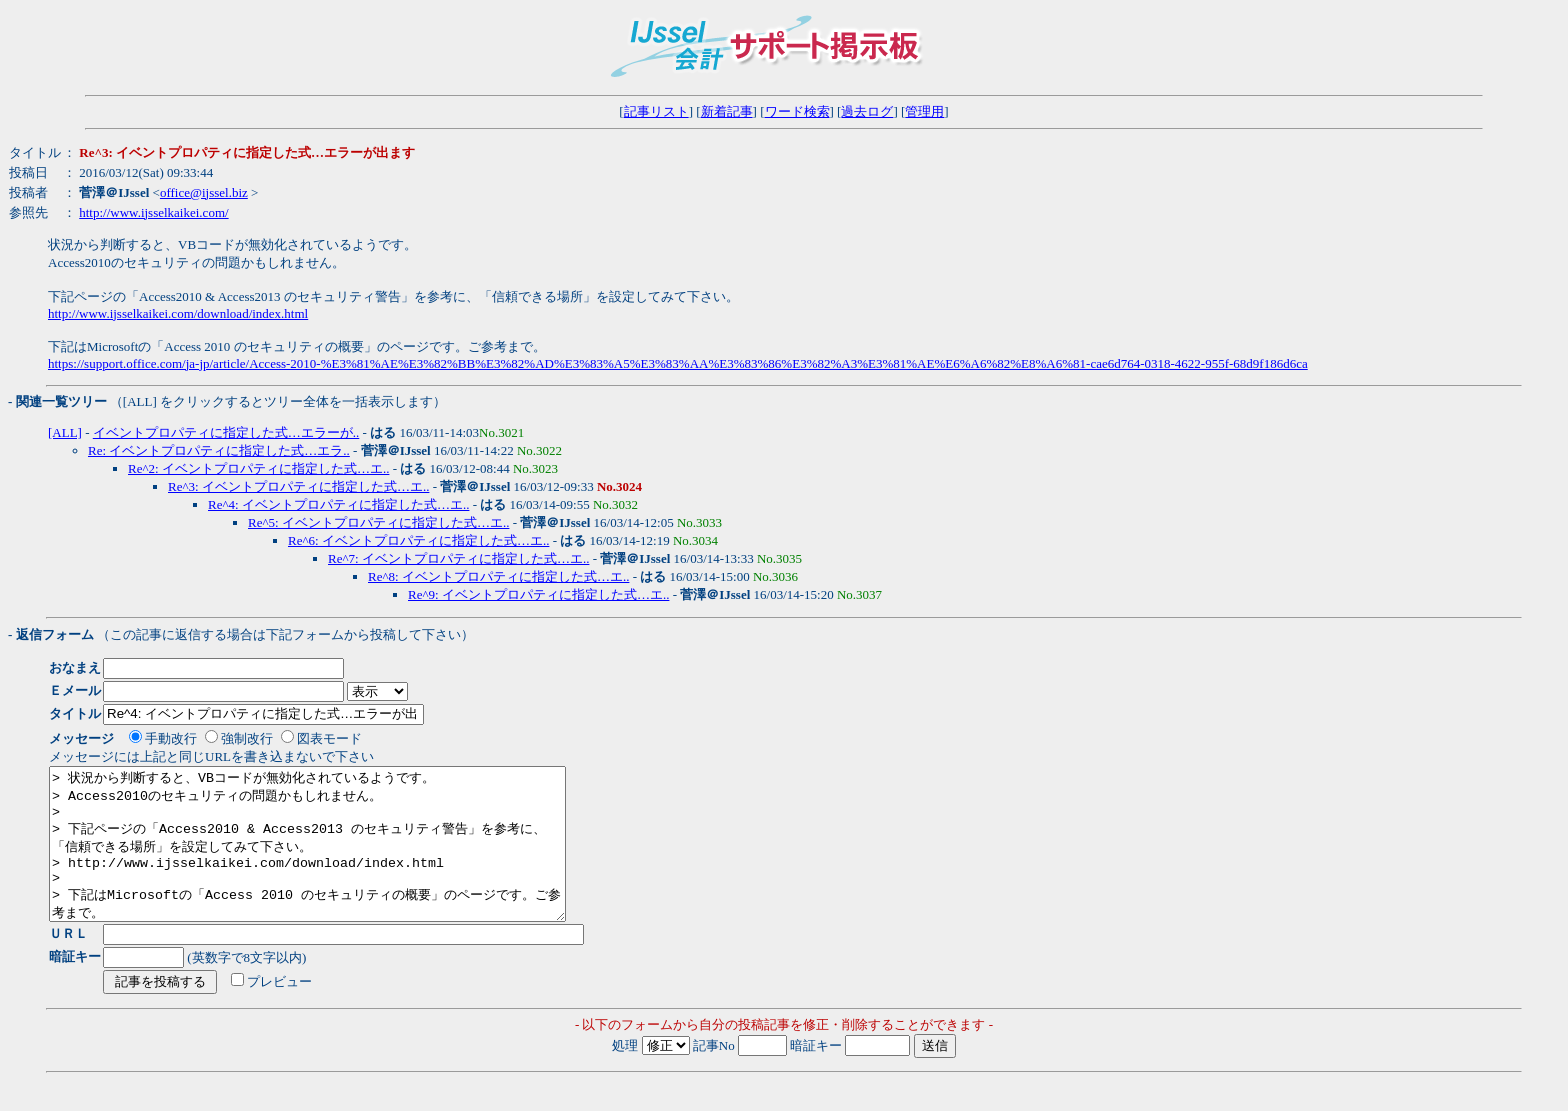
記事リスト (656, 111)
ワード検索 (797, 111)
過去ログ (867, 111)
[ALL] (65, 432)
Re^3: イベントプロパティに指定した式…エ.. (298, 486)
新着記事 (727, 111)
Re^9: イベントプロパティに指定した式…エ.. (538, 594)
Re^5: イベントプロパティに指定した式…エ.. (378, 522)
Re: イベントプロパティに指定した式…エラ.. (219, 450)
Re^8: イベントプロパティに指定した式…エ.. (498, 576)
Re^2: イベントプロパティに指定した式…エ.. (258, 468)
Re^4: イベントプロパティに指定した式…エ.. (338, 504)
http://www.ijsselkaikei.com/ (153, 212)
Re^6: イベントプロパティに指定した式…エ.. (418, 540)
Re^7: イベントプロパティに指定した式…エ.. (458, 558)
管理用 (924, 111)
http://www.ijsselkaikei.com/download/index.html (178, 313)
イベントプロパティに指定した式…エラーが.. (226, 432)
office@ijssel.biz (204, 192)
